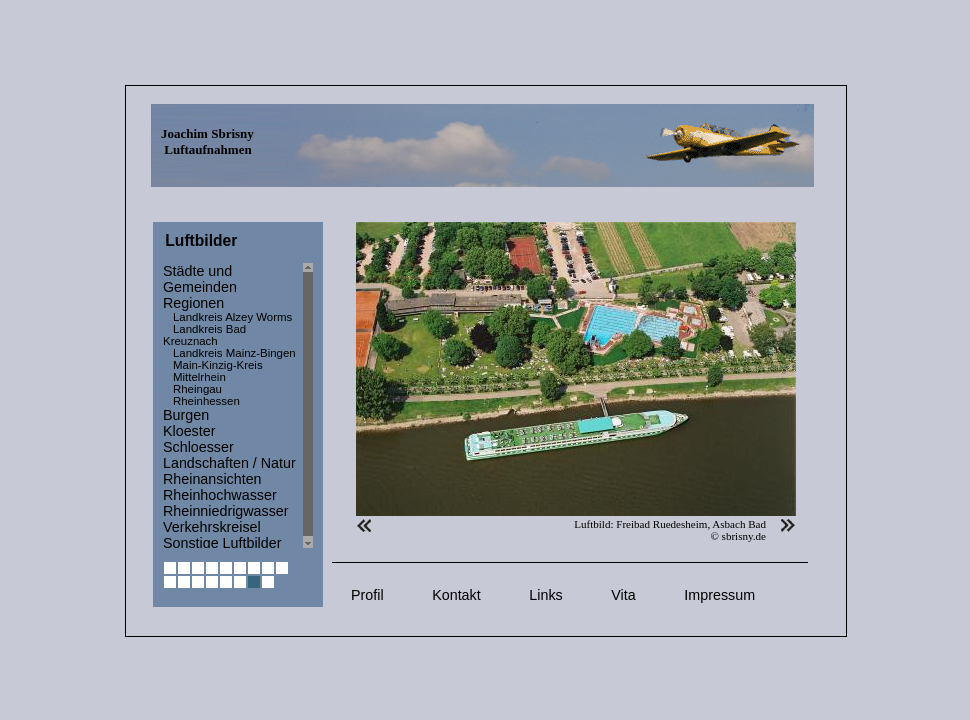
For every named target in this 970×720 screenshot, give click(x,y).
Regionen (193, 303)
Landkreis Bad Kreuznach (204, 335)
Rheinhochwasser (220, 495)
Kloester (189, 431)
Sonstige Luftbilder (222, 543)
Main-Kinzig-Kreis (218, 365)
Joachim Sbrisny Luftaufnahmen (207, 141)
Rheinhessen (206, 401)
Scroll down (308, 543)
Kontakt (456, 595)
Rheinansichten (212, 479)
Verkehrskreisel (212, 527)
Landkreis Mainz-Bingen (234, 353)
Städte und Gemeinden (200, 279)
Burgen (186, 415)
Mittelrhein (199, 377)
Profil (367, 595)
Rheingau (197, 389)
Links (545, 595)
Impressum (719, 595)
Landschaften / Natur (229, 463)
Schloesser (198, 447)
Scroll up (308, 267)
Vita (623, 595)
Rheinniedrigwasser (226, 511)
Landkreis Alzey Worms (232, 317)
